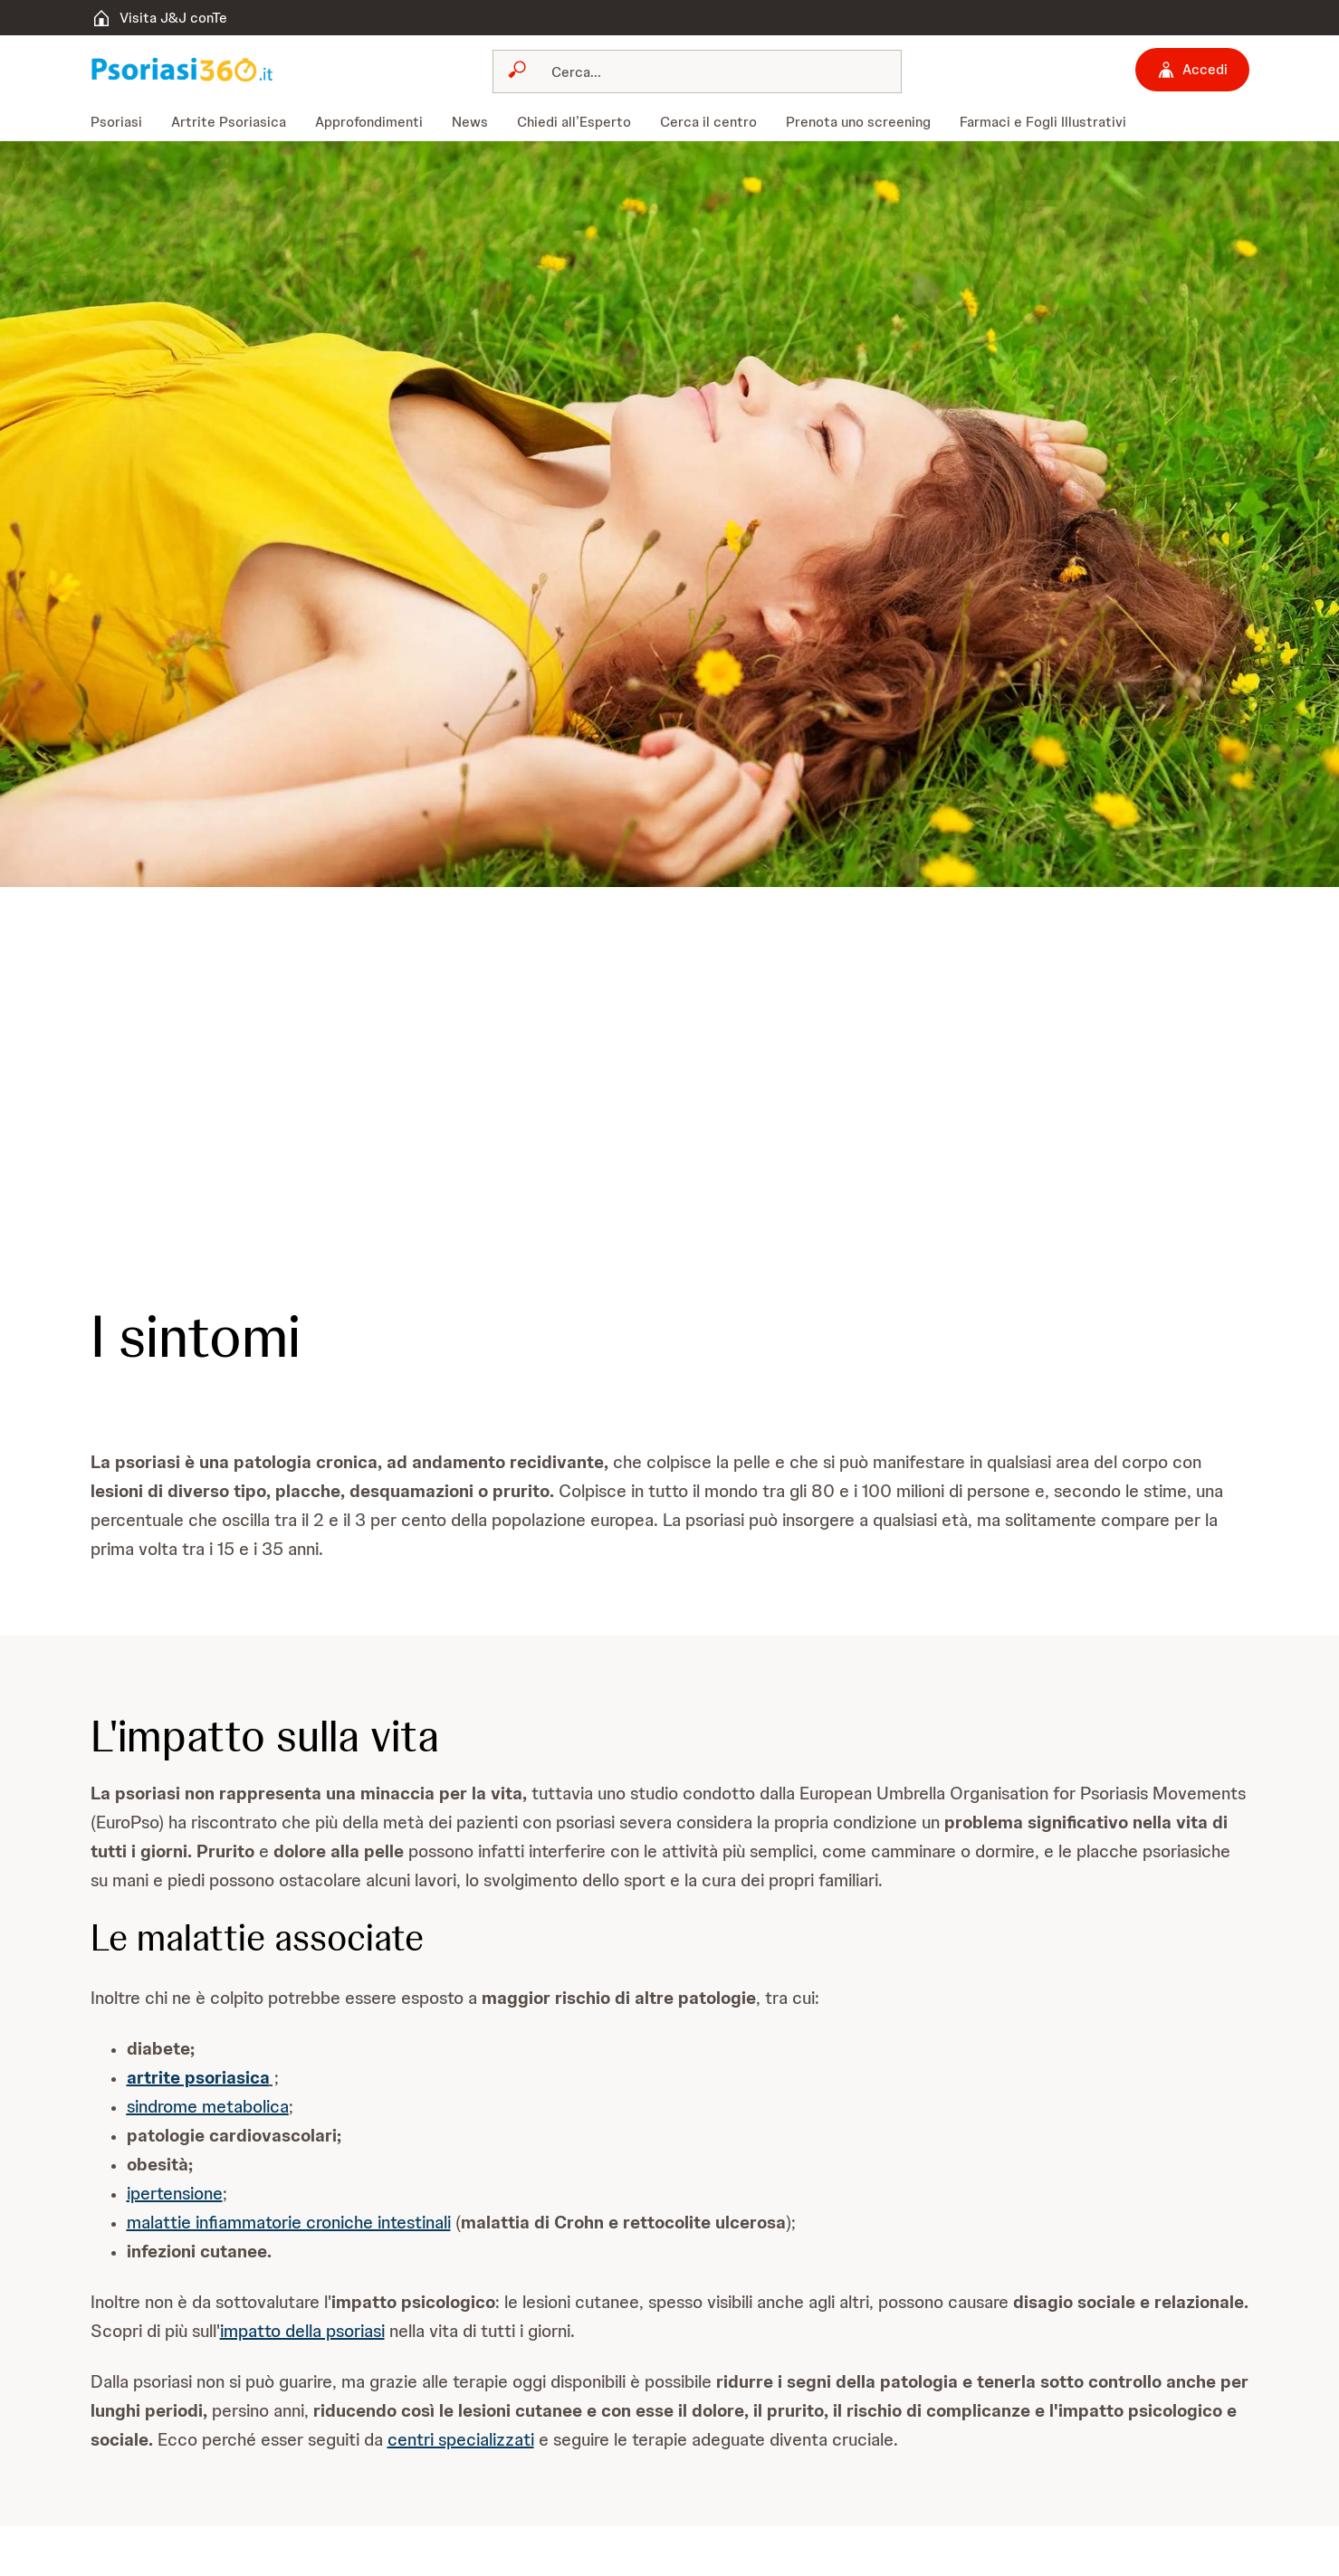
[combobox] (697, 71)
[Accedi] (1192, 69)
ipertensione (175, 2193)
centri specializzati (460, 2439)
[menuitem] (124, 122)
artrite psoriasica (198, 2077)
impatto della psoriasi (302, 2330)
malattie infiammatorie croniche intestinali (289, 2222)
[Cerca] (708, 71)
